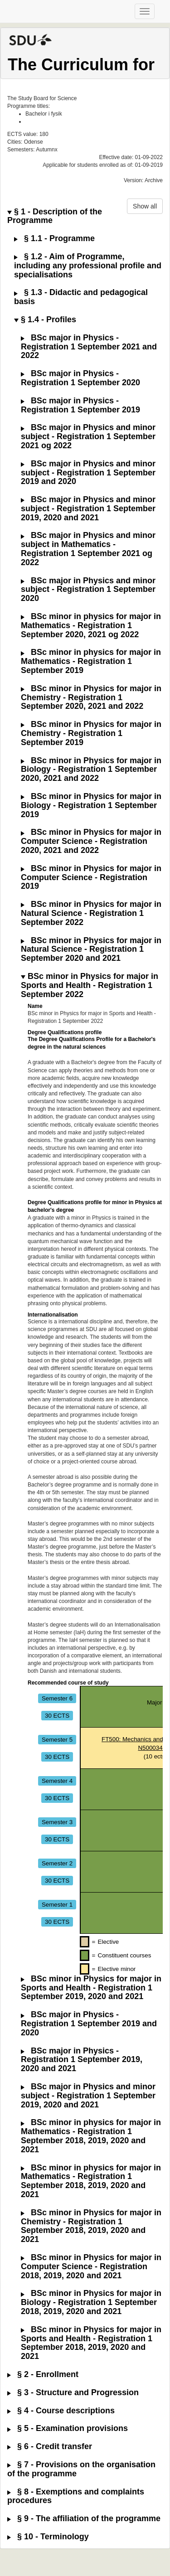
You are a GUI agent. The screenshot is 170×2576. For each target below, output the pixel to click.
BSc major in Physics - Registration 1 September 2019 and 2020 (89, 2023)
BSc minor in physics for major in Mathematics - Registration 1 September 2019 (91, 661)
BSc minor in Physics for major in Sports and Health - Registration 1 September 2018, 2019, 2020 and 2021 (91, 2343)
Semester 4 (57, 1780)
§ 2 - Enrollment (42, 2374)
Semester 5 (57, 1739)
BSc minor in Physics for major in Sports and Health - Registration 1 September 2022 (89, 985)
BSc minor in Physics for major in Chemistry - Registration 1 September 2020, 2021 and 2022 (91, 697)
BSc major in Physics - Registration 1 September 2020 (80, 378)
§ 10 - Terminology (48, 2536)
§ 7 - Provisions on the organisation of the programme (81, 2469)
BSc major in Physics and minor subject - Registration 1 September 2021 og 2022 (88, 436)
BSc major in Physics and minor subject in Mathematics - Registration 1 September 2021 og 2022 (88, 549)
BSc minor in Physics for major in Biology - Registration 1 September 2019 (91, 805)
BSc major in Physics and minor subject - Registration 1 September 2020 (88, 589)
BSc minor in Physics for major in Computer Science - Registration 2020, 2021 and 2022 (91, 841)
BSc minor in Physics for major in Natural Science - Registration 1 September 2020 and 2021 (91, 949)
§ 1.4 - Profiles (45, 319)
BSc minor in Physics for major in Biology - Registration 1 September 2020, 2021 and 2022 (91, 769)
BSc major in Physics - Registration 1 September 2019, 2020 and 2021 (81, 2060)
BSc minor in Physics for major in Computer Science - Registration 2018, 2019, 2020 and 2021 (91, 2266)
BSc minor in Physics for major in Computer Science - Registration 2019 (91, 877)
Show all (145, 206)
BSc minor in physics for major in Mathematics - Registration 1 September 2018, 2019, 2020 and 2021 (91, 2136)
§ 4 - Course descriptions (61, 2411)
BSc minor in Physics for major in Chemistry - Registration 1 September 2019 (91, 733)
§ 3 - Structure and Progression (73, 2392)
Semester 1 (57, 1904)
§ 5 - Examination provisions (67, 2428)
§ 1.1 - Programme (54, 238)
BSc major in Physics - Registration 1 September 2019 (80, 405)
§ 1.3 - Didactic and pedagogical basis (81, 297)
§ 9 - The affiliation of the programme (83, 2518)
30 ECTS (57, 1715)
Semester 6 (57, 1698)
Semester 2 (57, 1862)
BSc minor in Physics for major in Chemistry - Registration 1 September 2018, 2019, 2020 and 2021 (91, 2226)
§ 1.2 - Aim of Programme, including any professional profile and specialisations (87, 265)
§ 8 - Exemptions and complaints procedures (75, 2496)
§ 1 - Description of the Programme (54, 216)
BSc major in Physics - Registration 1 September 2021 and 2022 (89, 347)
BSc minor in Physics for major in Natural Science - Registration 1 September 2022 (91, 913)
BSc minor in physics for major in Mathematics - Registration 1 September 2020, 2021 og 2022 (91, 625)
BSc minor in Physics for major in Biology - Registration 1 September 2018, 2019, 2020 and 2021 (91, 2302)
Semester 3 (57, 1821)
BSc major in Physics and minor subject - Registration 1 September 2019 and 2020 (88, 473)
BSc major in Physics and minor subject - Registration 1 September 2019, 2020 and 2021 (88, 508)
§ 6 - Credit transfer (49, 2446)
